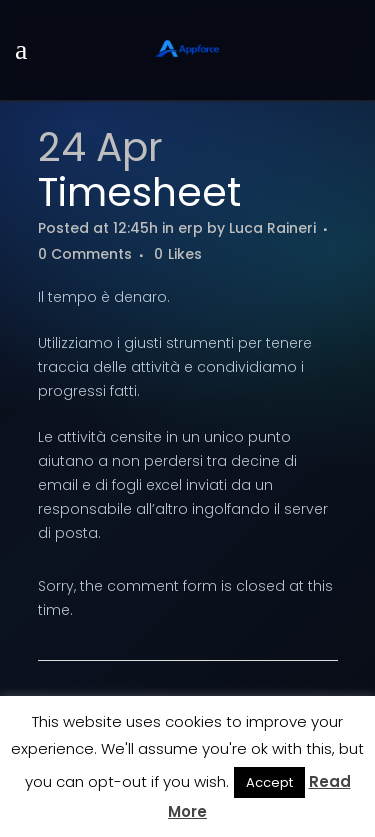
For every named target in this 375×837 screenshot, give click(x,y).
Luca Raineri (272, 228)
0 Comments (85, 254)
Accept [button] (269, 782)
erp (190, 228)
